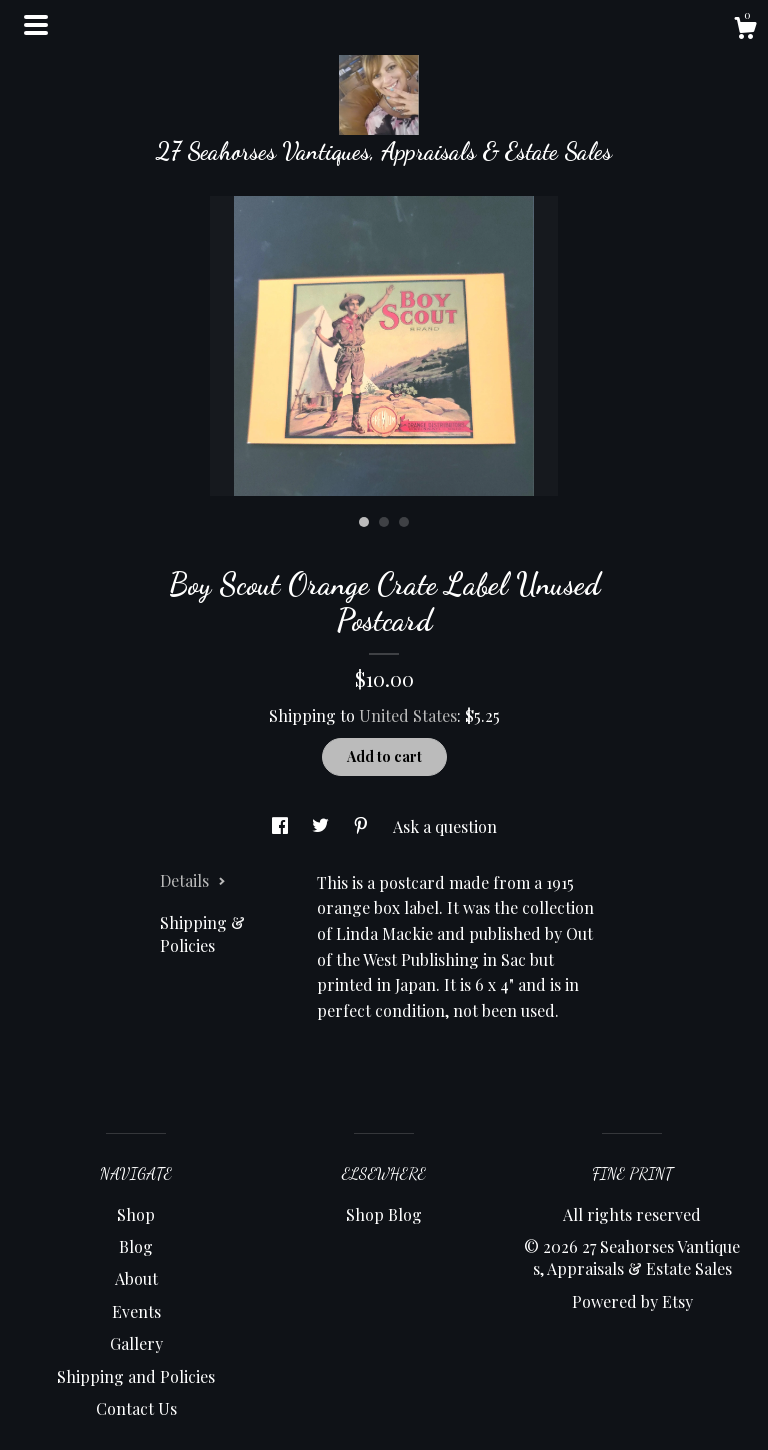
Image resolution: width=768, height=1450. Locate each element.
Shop (136, 1214)
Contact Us (136, 1408)
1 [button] (364, 522)
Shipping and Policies (136, 1376)
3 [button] (404, 522)
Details (193, 880)
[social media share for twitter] (322, 826)
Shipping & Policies (202, 933)
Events (136, 1311)
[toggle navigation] (36, 25)
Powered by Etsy (632, 1301)
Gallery (136, 1343)
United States (408, 715)
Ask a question (445, 826)
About (136, 1278)
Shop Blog (384, 1214)
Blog (136, 1246)
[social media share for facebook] (282, 826)
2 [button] (384, 522)
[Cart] (745, 30)
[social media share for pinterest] (363, 826)
